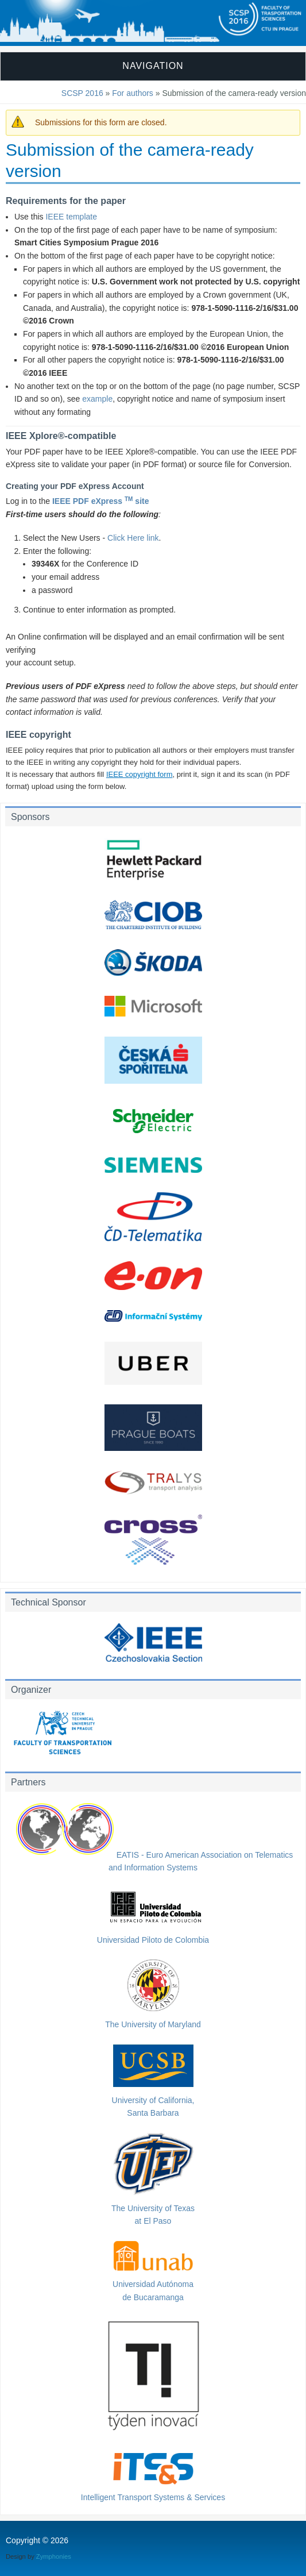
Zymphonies (53, 2556)
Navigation (152, 66)
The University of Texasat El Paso (153, 2207)
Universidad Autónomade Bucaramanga (153, 2283)
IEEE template (71, 216)
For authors (132, 93)
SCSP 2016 (82, 93)
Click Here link (132, 537)
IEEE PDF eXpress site (100, 501)
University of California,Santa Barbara (153, 2099)
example (97, 398)
